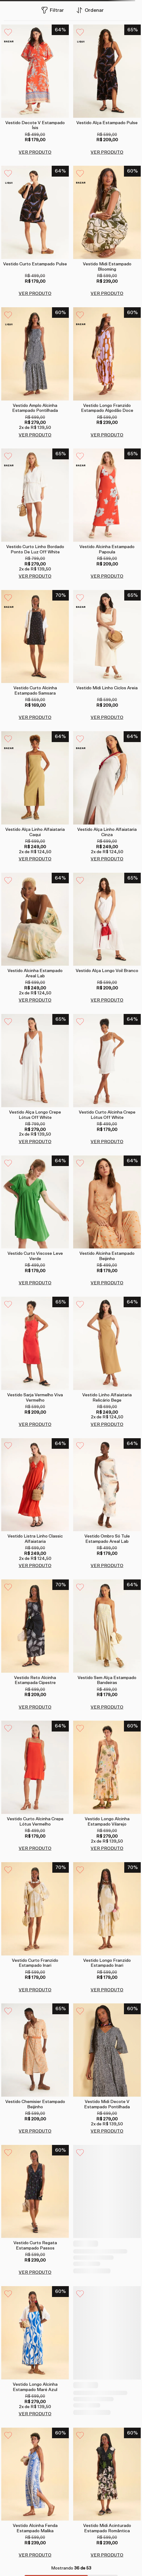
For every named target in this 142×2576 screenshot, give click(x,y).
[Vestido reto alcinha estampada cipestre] (35, 1642)
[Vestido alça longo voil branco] (107, 938)
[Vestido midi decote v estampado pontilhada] (107, 2060)
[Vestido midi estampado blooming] (107, 231)
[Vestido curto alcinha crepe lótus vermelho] (35, 1781)
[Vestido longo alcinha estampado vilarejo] (107, 1781)
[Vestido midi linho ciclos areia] (107, 656)
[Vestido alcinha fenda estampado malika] (35, 2477)
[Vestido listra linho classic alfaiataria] (35, 1503)
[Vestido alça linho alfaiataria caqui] (35, 797)
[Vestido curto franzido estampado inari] (35, 1920)
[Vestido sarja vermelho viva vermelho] (35, 1362)
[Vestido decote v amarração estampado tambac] (107, 2199)
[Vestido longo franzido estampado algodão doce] (107, 373)
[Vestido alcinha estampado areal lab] (35, 938)
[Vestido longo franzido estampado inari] (107, 1920)
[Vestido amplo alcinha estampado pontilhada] (35, 373)
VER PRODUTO (35, 152)
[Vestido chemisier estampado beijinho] (35, 2060)
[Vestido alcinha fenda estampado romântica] (107, 2338)
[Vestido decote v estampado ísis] (35, 90)
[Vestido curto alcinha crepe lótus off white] (107, 1079)
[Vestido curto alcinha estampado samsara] (35, 656)
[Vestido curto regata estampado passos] (35, 2199)
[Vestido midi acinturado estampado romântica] (107, 2477)
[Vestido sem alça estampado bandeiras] (107, 1642)
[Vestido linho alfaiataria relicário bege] (107, 1362)
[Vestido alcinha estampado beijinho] (107, 1221)
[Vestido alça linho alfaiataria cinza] (107, 797)
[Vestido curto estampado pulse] (35, 231)
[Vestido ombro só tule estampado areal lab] (107, 1503)
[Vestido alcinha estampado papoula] (107, 514)
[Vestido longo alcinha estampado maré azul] (35, 2338)
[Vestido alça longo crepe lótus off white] (35, 1079)
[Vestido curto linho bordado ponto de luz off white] (35, 514)
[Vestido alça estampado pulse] (107, 90)
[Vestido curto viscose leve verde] (35, 1221)
